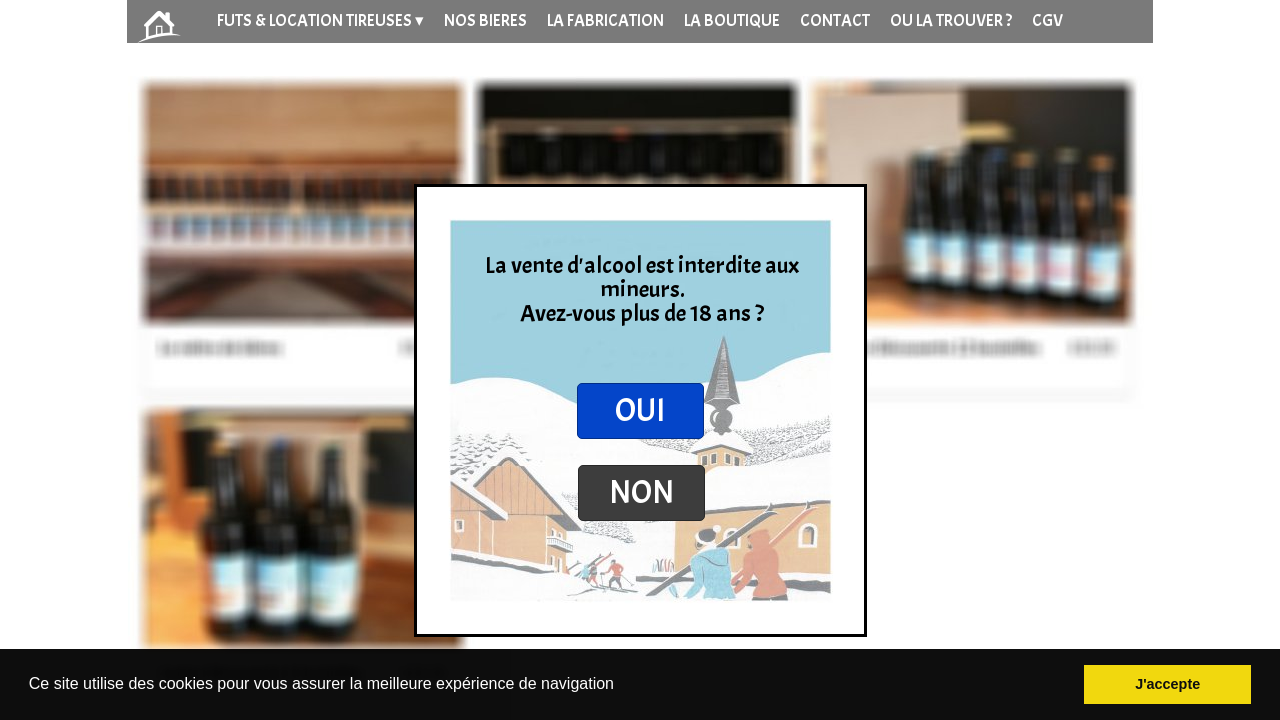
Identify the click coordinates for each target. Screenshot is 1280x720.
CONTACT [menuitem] (835, 20)
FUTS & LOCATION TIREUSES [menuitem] (320, 21)
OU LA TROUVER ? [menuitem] (951, 20)
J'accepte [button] (1167, 684)
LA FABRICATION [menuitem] (605, 20)
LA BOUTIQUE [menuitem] (732, 20)
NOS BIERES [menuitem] (485, 20)
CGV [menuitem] (1047, 20)
